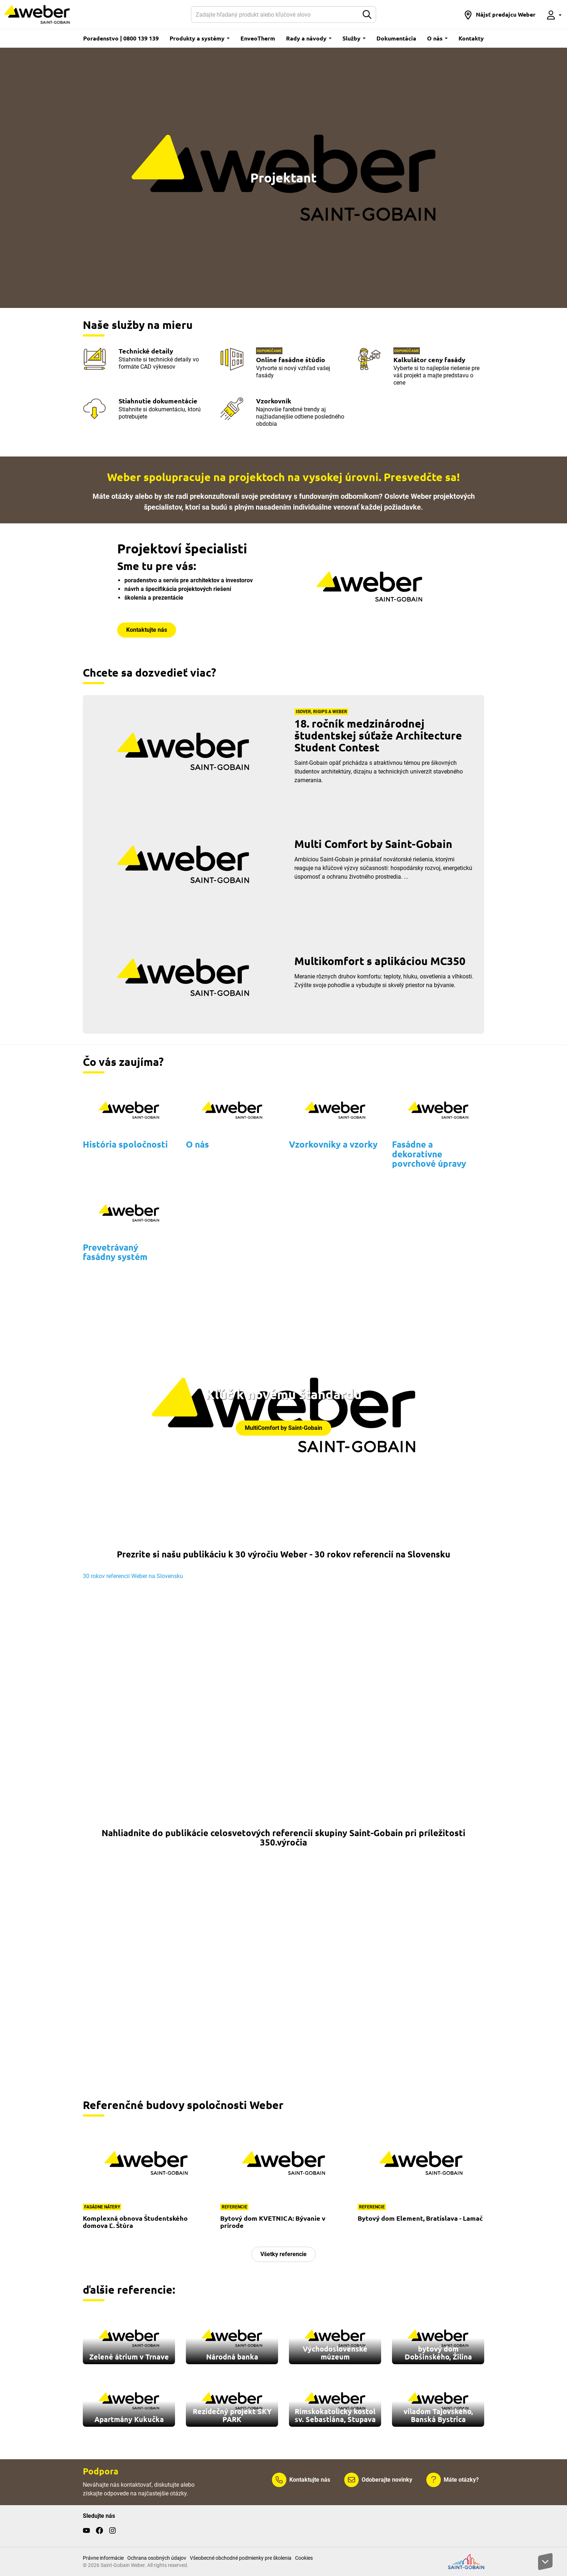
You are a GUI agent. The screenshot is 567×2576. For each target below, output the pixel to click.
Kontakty (471, 38)
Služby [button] (354, 38)
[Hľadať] (275, 14)
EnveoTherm (257, 38)
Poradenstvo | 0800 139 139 (121, 38)
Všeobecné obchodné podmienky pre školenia (240, 2558)
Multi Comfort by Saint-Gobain (373, 843)
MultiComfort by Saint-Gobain (283, 1427)
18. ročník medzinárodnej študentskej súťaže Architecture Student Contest (378, 735)
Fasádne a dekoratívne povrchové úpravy (429, 1154)
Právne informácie (103, 2558)
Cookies (304, 2558)
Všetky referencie (283, 2254)
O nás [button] (437, 38)
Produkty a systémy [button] (200, 38)
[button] (499, 14)
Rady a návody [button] (309, 38)
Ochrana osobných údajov (156, 2558)
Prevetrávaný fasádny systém (115, 1252)
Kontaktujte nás (146, 629)
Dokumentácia (396, 38)
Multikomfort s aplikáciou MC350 (379, 961)
